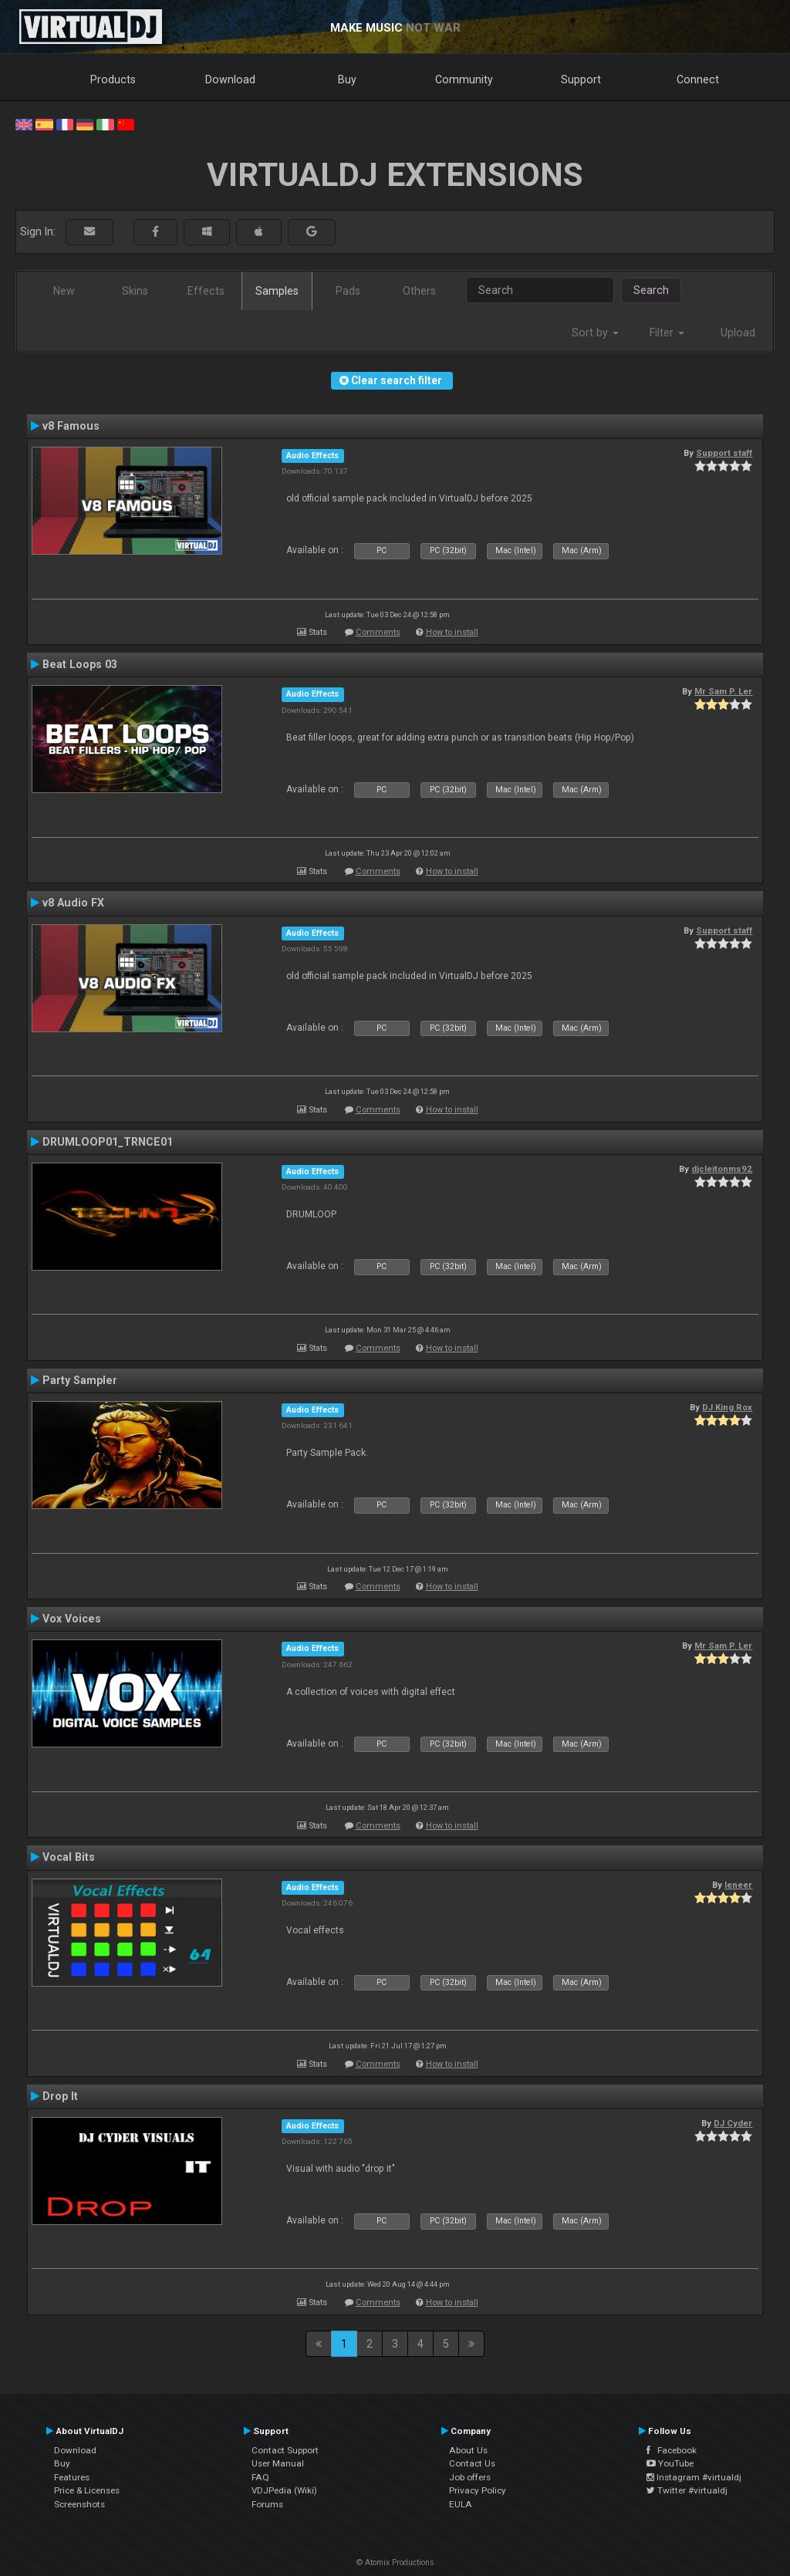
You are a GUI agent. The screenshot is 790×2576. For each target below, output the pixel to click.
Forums (267, 2504)
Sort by (595, 332)
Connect (698, 79)
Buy (347, 79)
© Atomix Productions (395, 2562)
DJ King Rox (727, 1407)
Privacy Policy (477, 2490)
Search (651, 290)
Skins (135, 291)
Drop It (60, 2096)
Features (71, 2477)
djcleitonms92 (721, 1168)
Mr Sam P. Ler (723, 691)
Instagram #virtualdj (694, 2477)
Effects (206, 291)
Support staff (724, 452)
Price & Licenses (87, 2490)
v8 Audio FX (73, 902)
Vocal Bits (68, 1857)
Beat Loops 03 (79, 664)
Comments (378, 632)
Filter (667, 332)
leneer (738, 1884)
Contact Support (285, 2450)
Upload (738, 332)
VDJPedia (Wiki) (284, 2490)
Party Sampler (79, 1380)
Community (464, 79)
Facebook (672, 2450)
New (64, 291)
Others (419, 291)
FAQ (260, 2477)
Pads (348, 291)
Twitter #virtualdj (687, 2490)
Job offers (470, 2477)
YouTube (670, 2463)
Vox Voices (71, 1618)
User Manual (278, 2463)
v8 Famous (71, 426)
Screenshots (79, 2504)
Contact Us (472, 2463)
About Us (468, 2450)
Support (581, 79)
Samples (277, 291)
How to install (452, 632)
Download (230, 79)
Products (113, 79)
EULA (460, 2504)
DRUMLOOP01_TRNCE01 (107, 1142)
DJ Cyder (733, 2123)
